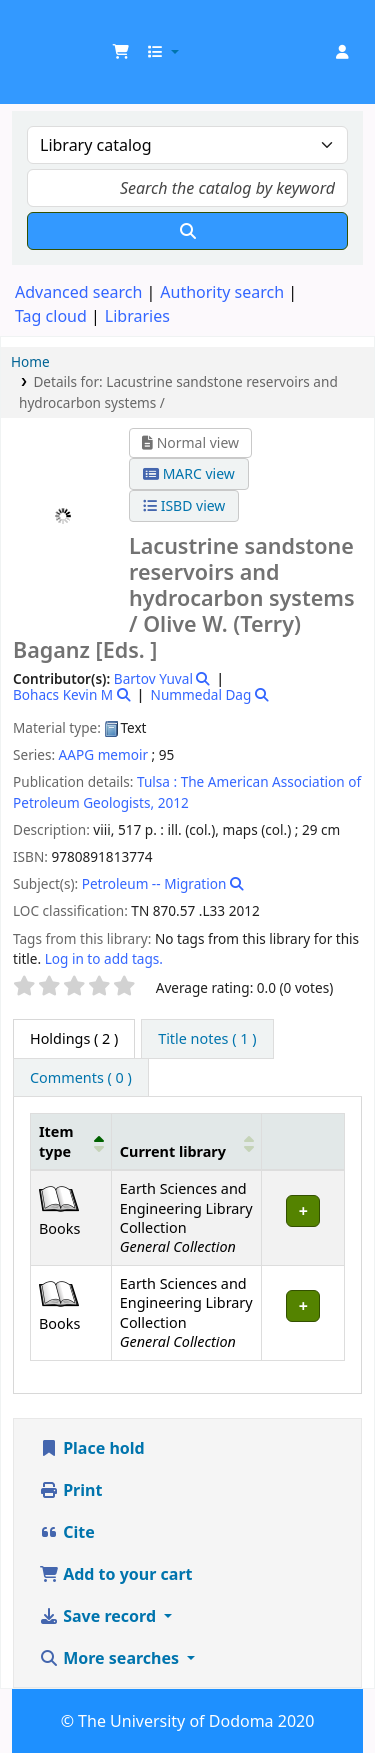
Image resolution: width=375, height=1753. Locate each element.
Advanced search (78, 292)
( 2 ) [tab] (74, 1038)
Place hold (92, 1448)
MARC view (189, 473)
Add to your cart (116, 1574)
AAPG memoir (103, 754)
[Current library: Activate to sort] (186, 1142)
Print (70, 1490)
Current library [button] (173, 1151)
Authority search (222, 292)
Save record (99, 1616)
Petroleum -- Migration (154, 883)
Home (30, 361)
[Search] (187, 231)
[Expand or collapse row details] (303, 1218)
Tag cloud (51, 316)
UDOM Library (37, 29)
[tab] (207, 1039)
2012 (173, 802)
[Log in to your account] (342, 52)
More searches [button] (111, 1658)
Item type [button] (56, 1141)
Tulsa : (157, 781)
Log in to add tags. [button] (104, 958)
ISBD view (184, 505)
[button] (121, 52)
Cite (67, 1532)
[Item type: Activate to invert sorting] (71, 1142)
